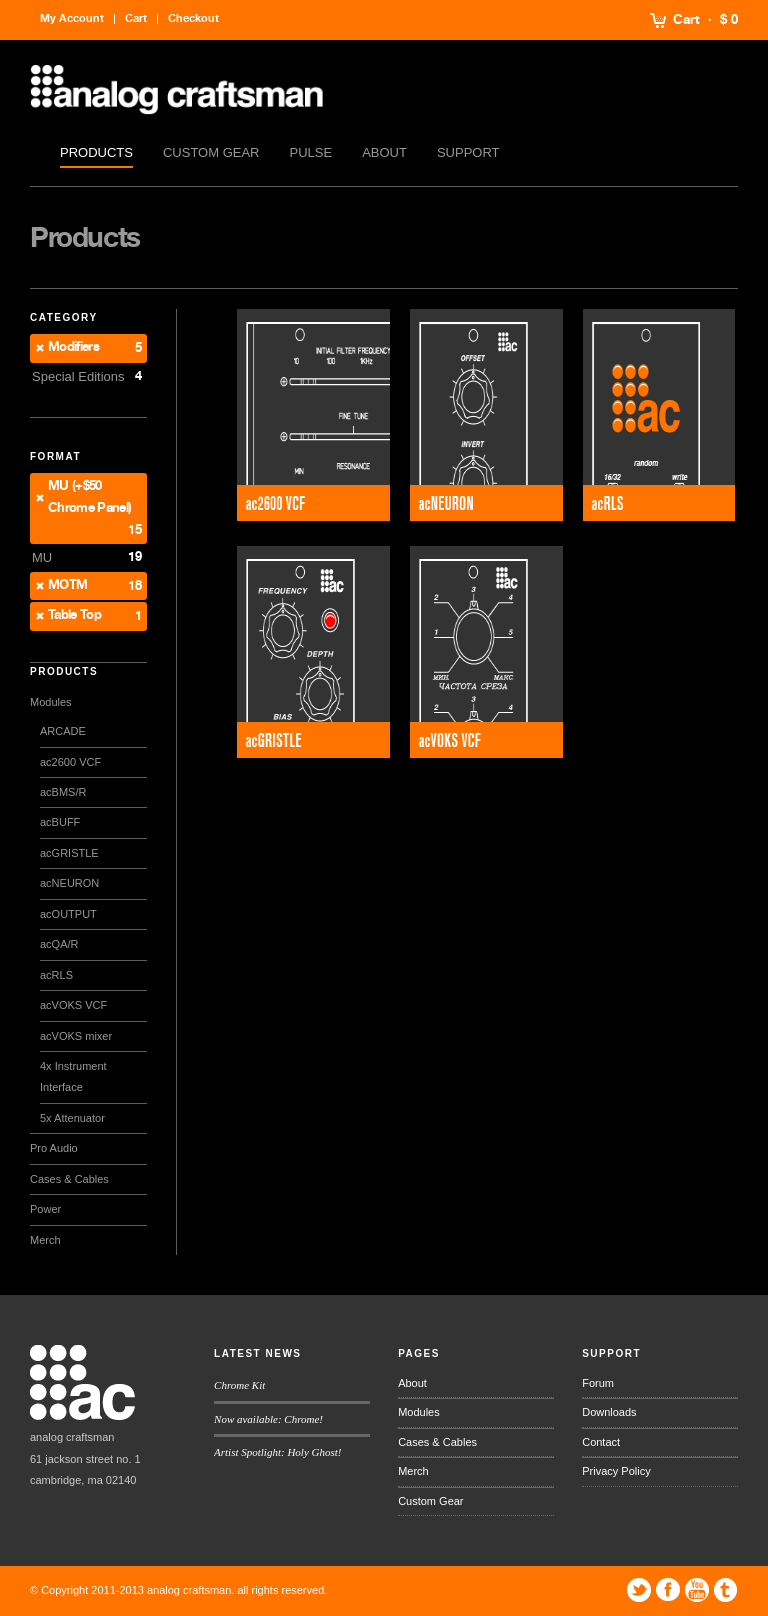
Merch (45, 1240)
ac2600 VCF (70, 762)
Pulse (311, 152)
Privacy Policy (616, 1471)
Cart (686, 20)
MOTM (67, 585)
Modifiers (73, 347)
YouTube (697, 1590)
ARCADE (63, 731)
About (384, 152)
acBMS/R (63, 792)
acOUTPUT (68, 914)
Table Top (74, 615)
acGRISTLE (69, 853)
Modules (51, 702)
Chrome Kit (239, 1385)
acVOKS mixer (76, 1036)
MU (42, 557)
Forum (598, 1383)
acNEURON (69, 883)
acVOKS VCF (73, 1005)
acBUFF (60, 822)
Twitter (639, 1590)
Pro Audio (54, 1148)
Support (468, 152)
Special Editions (78, 376)
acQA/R (59, 944)
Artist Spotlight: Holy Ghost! (277, 1452)
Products (96, 152)
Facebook (668, 1590)
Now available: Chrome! (268, 1419)
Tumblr (726, 1590)
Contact (601, 1442)
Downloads (609, 1412)
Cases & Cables (69, 1179)
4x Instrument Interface (73, 1076)
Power (45, 1209)
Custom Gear (211, 152)
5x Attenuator (72, 1118)
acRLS (56, 975)
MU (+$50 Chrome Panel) (90, 497)
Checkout (193, 18)
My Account (72, 18)
